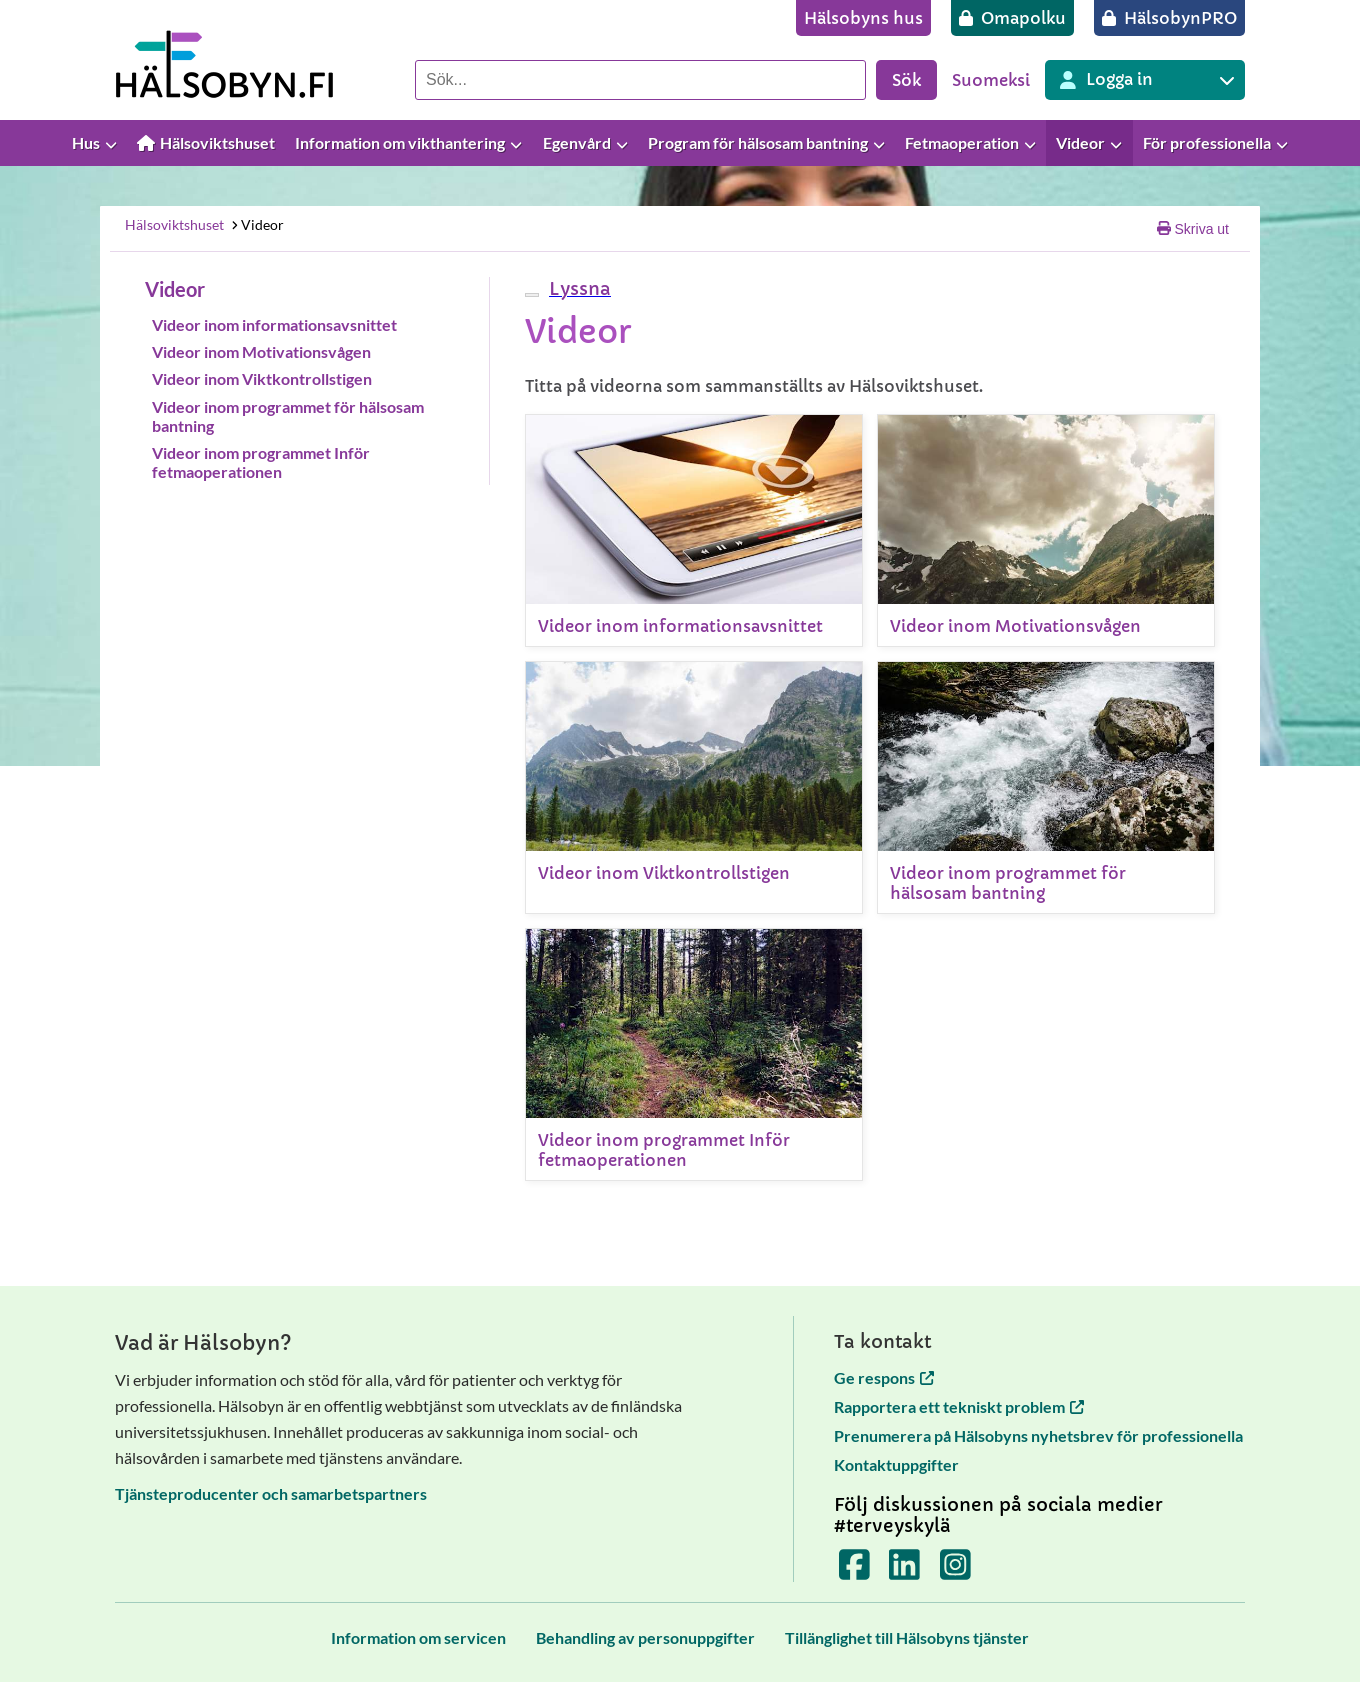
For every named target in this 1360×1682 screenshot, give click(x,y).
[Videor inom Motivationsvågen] (1046, 530)
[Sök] (640, 80)
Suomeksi (991, 80)
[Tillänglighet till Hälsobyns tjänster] (907, 1637)
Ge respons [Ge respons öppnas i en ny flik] (884, 1377)
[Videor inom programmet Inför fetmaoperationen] (694, 1054)
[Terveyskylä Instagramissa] (955, 1570)
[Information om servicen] (418, 1637)
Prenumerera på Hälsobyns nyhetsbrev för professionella (1038, 1435)
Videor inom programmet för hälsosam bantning (288, 416)
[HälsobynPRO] (1169, 18)
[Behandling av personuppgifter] (645, 1637)
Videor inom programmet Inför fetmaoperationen (261, 462)
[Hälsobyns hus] (863, 18)
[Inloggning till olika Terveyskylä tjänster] (1145, 80)
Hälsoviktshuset (174, 224)
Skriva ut (1193, 229)
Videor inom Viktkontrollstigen (262, 378)
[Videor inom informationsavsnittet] (694, 530)
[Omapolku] (1012, 18)
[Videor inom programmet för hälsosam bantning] (1046, 787)
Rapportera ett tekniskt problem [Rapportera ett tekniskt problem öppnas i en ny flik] (959, 1406)
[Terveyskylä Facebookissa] (854, 1570)
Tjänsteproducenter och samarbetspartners (271, 1493)
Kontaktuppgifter (896, 1464)
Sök (906, 80)
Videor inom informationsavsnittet (274, 324)
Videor (256, 224)
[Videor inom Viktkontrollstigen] (694, 787)
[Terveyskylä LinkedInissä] (904, 1570)
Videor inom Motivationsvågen (261, 351)
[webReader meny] (532, 295)
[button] (577, 288)
